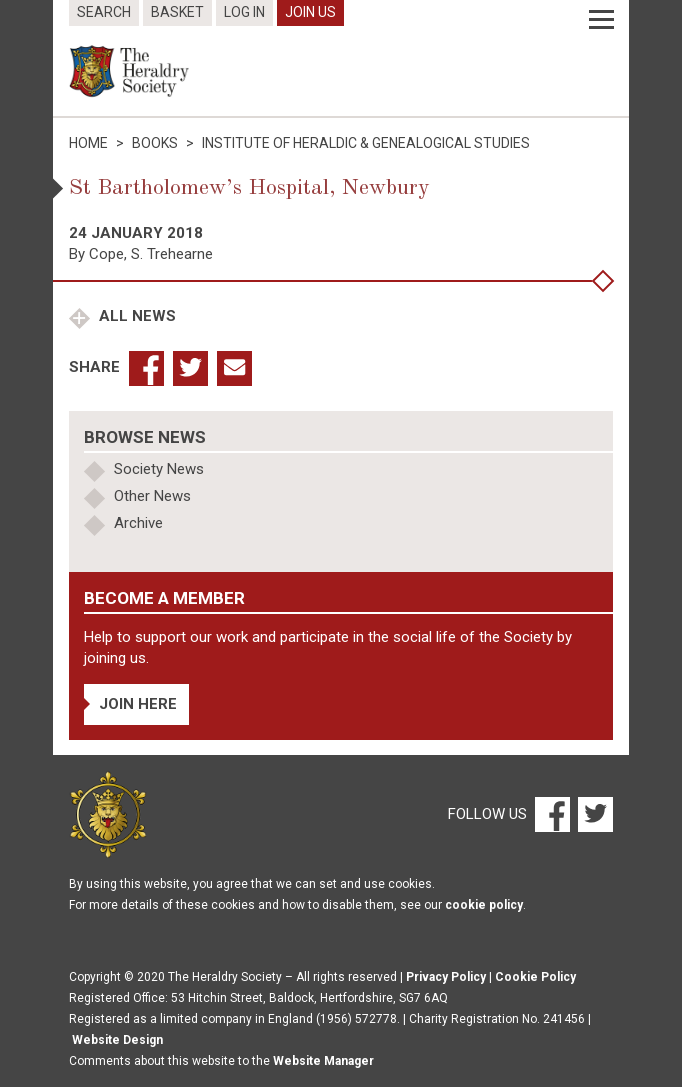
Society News (159, 469)
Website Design (117, 1040)
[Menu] (601, 20)
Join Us (310, 12)
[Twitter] (593, 814)
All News (135, 316)
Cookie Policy (535, 977)
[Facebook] (551, 814)
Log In (244, 12)
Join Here (138, 704)
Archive (138, 523)
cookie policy (484, 905)
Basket (177, 12)
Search (104, 12)
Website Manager (323, 1061)
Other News (152, 496)
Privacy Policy (446, 977)
